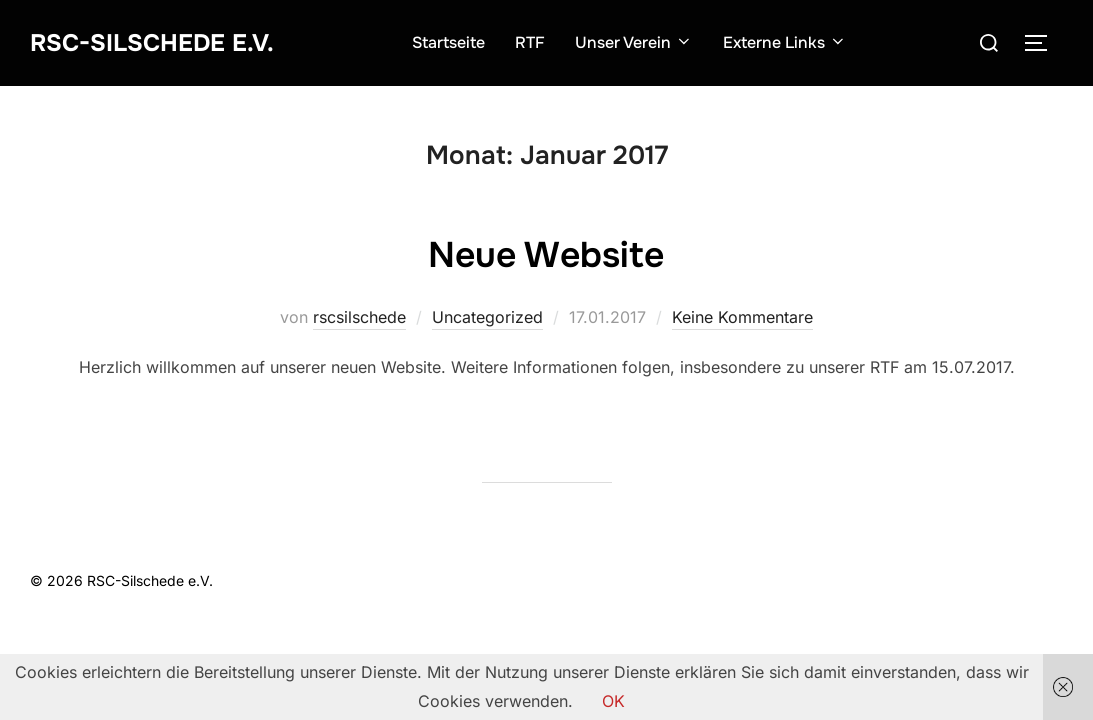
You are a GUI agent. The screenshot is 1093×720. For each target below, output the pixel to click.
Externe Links (796, 42)
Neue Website (545, 253)
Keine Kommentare (742, 317)
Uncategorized (487, 317)
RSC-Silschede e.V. (162, 42)
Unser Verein (645, 42)
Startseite (459, 42)
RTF (541, 42)
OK (613, 701)
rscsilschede (359, 317)
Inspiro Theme (917, 580)
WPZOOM (1029, 580)
